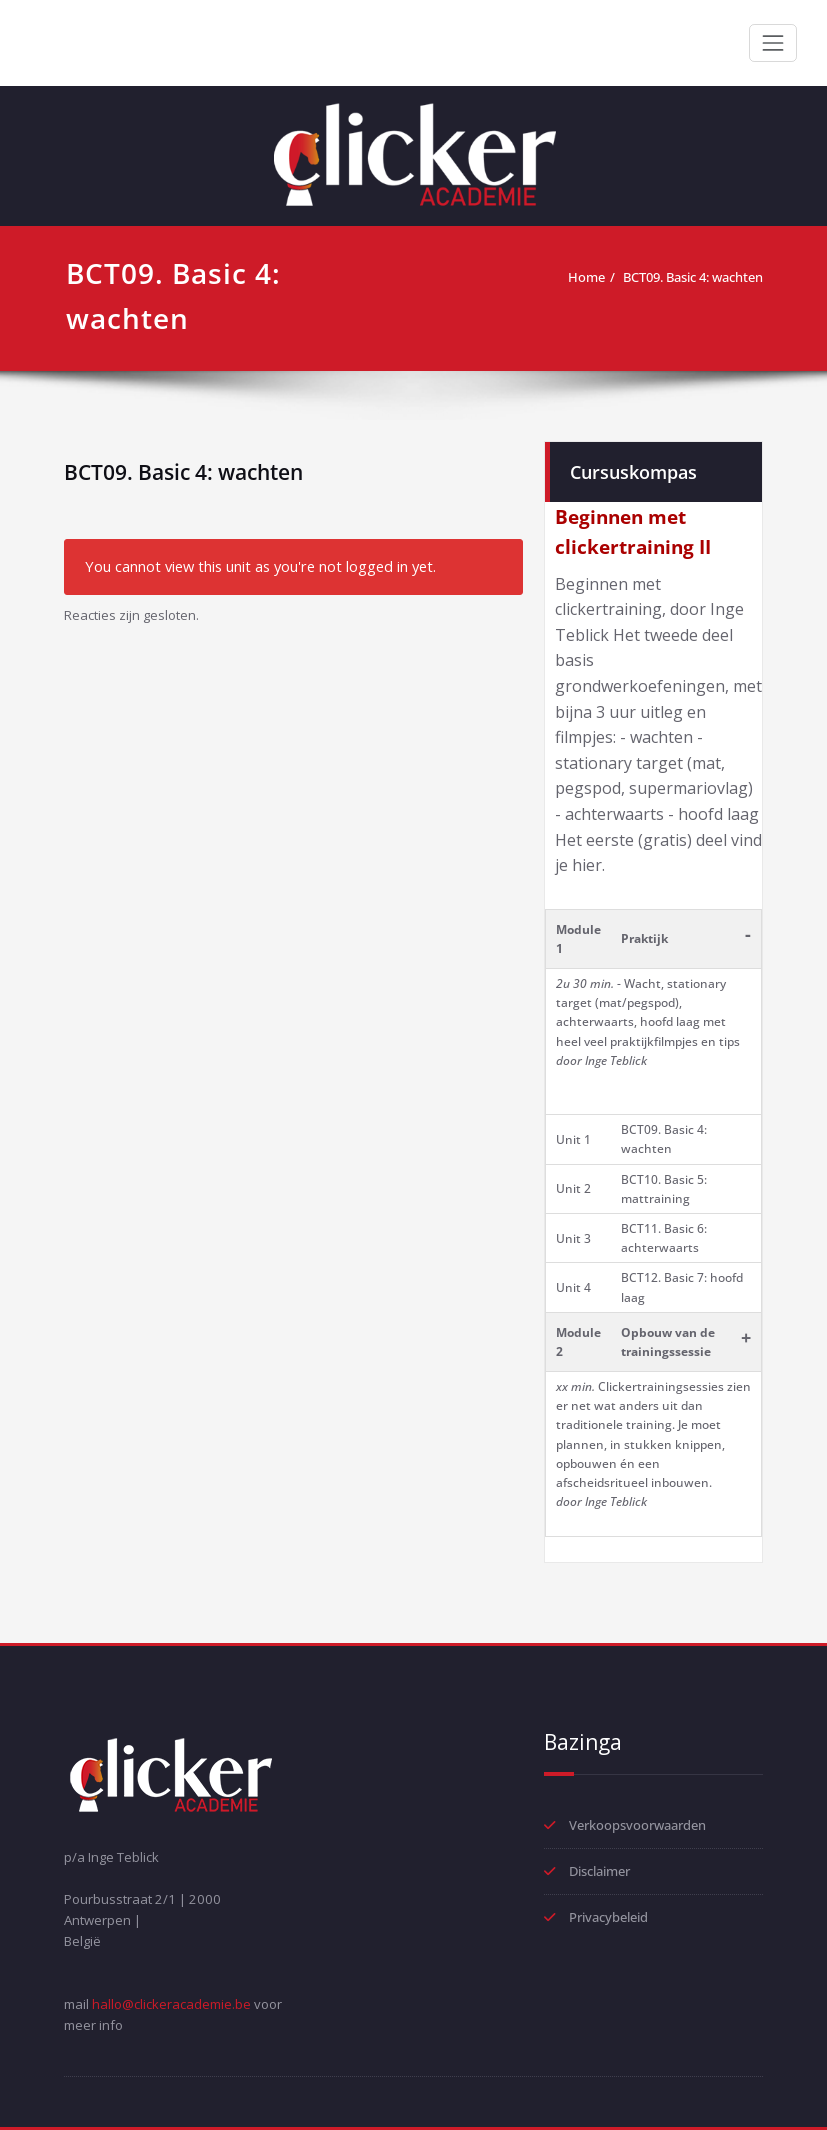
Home (586, 277)
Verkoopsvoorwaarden (637, 1825)
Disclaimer (599, 1871)
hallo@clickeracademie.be (171, 2004)
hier (587, 865)
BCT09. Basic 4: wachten (693, 277)
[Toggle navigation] (773, 43)
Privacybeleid (608, 1917)
